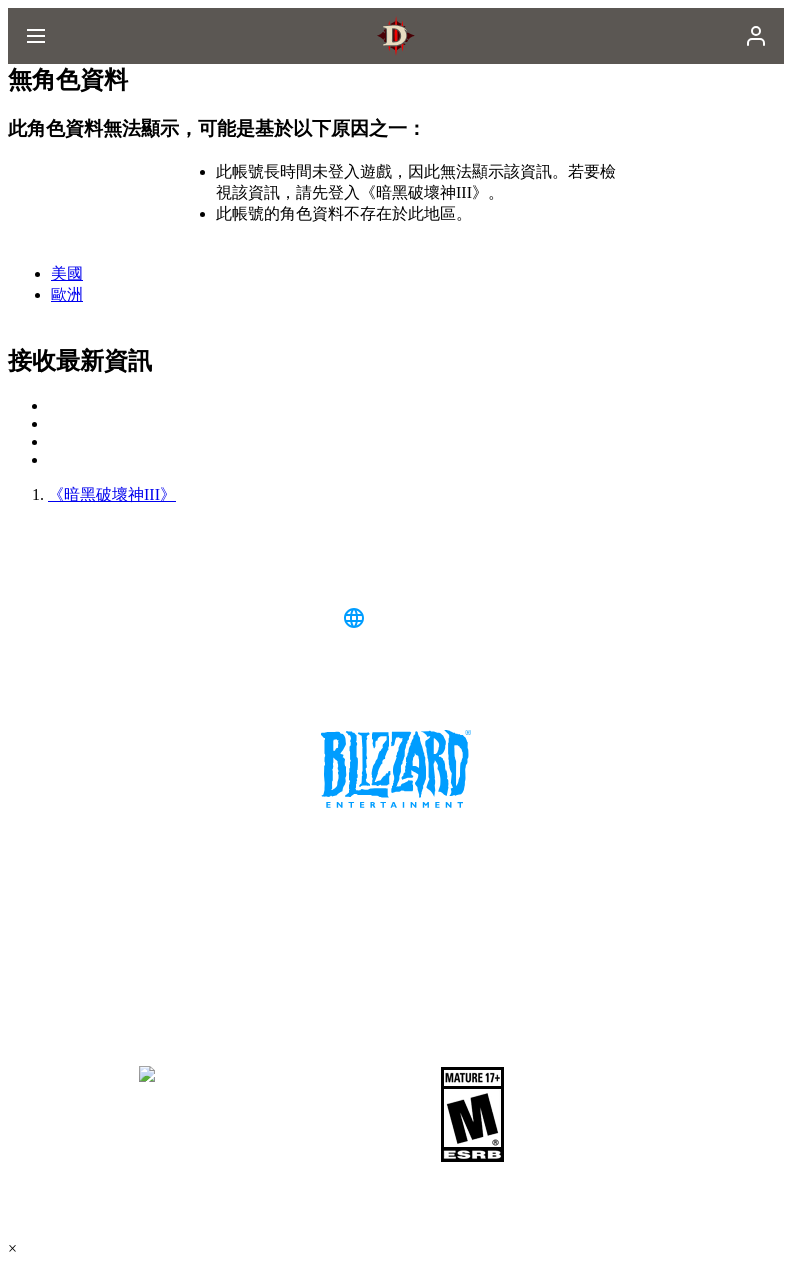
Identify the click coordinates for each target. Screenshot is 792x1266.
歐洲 (67, 294)
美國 (67, 273)
